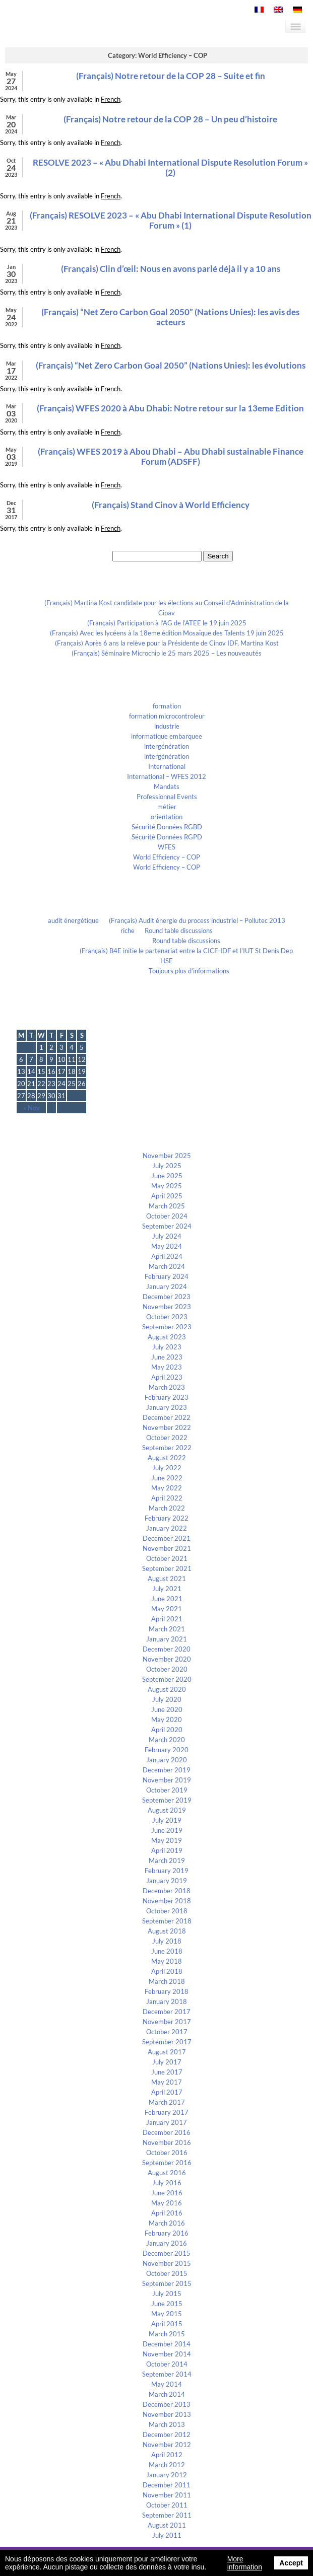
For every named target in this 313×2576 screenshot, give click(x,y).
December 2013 (167, 2404)
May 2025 (166, 1186)
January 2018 (166, 2001)
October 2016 (166, 2153)
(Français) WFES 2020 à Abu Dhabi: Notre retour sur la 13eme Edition (170, 408)
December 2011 (167, 2485)
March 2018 (167, 1981)
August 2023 (167, 1337)
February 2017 (167, 2112)
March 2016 (167, 2223)
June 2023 (166, 1357)
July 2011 (166, 2535)
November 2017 (167, 2022)
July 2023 (166, 1347)
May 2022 (166, 1488)
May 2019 (166, 1840)
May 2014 (166, 2384)
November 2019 (167, 1780)
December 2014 (167, 2344)
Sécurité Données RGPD (167, 837)
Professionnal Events (167, 797)
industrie (166, 726)
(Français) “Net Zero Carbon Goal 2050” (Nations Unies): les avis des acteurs (170, 317)
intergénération (166, 746)
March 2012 (167, 2465)
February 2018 (167, 1991)
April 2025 (166, 1196)
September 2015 (167, 2283)
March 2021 (167, 1629)
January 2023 (166, 1407)
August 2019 (167, 1810)
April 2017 (166, 2092)
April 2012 (166, 2455)
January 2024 (166, 1286)
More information (244, 2563)
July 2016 (166, 2183)
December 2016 (167, 2132)
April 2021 (166, 1619)
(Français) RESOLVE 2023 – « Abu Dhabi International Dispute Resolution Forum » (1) (170, 220)
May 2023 (166, 1367)
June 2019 (166, 1830)
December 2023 (167, 1297)
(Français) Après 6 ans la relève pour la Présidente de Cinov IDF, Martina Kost (167, 643)
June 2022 (166, 1478)
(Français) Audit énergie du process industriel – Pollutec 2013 (197, 920)
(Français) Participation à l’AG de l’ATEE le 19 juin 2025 (166, 623)
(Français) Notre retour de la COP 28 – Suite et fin (170, 75)
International (166, 766)
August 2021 (167, 1579)
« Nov (31, 1108)
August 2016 (167, 2173)
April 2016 (166, 2213)
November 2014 (167, 2354)
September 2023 (167, 1327)
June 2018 (166, 1951)
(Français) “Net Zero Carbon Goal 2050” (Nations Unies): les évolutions (170, 365)
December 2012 (167, 2434)
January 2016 (166, 2243)
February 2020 (167, 1750)
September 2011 (167, 2515)
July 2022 (166, 1468)
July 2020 (166, 1699)
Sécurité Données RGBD (167, 827)
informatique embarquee (166, 736)
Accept (291, 2563)
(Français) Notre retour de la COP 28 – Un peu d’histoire (170, 119)
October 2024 (166, 1216)
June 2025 (166, 1176)
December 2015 (167, 2253)
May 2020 (166, 1719)
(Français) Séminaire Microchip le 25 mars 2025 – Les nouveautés (167, 653)
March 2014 (167, 2394)
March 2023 (167, 1387)
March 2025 (167, 1206)
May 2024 (166, 1246)
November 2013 (167, 2414)
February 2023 (167, 1397)
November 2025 (167, 1156)
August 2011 (167, 2525)
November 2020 (167, 1659)
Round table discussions (179, 930)
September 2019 (167, 1800)
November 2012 (167, 2445)
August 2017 (167, 2052)
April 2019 (166, 1850)
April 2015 (166, 2324)
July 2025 (166, 1166)
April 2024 (166, 1256)
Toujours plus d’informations (189, 971)
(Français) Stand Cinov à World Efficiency (170, 504)
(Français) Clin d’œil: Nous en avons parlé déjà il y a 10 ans (170, 268)
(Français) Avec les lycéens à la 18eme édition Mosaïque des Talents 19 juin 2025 (167, 633)
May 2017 (166, 2082)
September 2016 (167, 2163)
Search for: (95, 556)
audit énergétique (73, 920)
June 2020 (166, 1709)
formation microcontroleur (167, 716)
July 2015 (166, 2293)
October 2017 (166, 2032)
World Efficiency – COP (166, 857)
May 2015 (166, 2314)
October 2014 (166, 2364)
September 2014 (167, 2374)
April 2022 (166, 1498)
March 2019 (167, 1860)
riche (127, 930)
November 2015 (167, 2263)
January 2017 (166, 2122)
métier (166, 807)
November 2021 (167, 1548)
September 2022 (167, 1448)
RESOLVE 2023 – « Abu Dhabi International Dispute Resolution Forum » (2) (170, 167)
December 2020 (167, 1649)
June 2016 (166, 2193)
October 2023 (166, 1317)
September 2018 (167, 1921)
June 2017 (166, 2072)
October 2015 (166, 2273)
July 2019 (166, 1820)
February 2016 (167, 2233)
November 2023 (167, 1307)
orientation (166, 817)
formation (167, 706)
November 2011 (167, 2495)
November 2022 (167, 1427)
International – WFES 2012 (166, 776)
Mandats (166, 786)
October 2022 (166, 1438)
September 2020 (167, 1679)
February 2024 (167, 1276)
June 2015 (166, 2304)
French (110, 99)
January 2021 (166, 1639)
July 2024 (166, 1236)
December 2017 (167, 2012)
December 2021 (167, 1538)
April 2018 (166, 1971)
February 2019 (167, 1871)
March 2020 (167, 1740)
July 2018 (166, 1941)
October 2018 (166, 1911)
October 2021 (166, 1558)
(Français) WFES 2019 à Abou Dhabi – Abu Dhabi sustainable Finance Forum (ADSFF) (170, 456)
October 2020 (166, 1669)
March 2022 (167, 1508)
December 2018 (167, 1891)
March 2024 (167, 1266)
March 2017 (167, 2102)
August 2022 (167, 1458)
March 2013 (167, 2424)
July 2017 (166, 2062)
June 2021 (166, 1599)
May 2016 (166, 2203)
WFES (166, 847)
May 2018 (166, 1961)
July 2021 (166, 1589)
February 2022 (167, 1518)
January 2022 (166, 1528)
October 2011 (166, 2505)
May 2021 (166, 1609)
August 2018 (167, 1931)
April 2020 (166, 1730)
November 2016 (167, 2142)
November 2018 (167, 1901)
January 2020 (166, 1760)
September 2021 (167, 1568)
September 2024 (167, 1226)
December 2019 (167, 1770)
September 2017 (167, 2042)
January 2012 (166, 2475)
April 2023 (166, 1377)
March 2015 (167, 2334)
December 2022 (167, 1417)
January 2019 (166, 1881)
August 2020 (167, 1689)
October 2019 (166, 1790)
